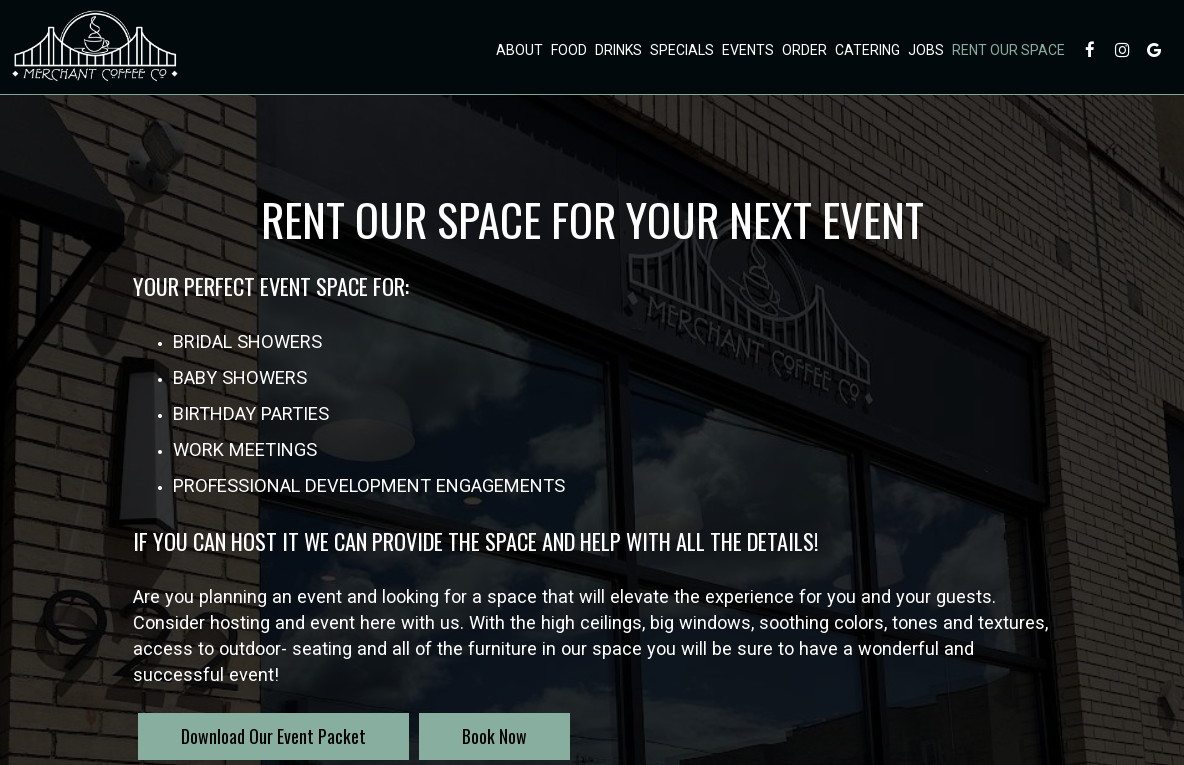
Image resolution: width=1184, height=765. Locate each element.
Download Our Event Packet (273, 736)
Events (747, 50)
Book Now (473, 741)
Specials (681, 50)
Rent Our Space (1007, 50)
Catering (866, 50)
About (518, 50)
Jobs (925, 50)
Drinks (617, 50)
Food (568, 50)
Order (803, 50)
